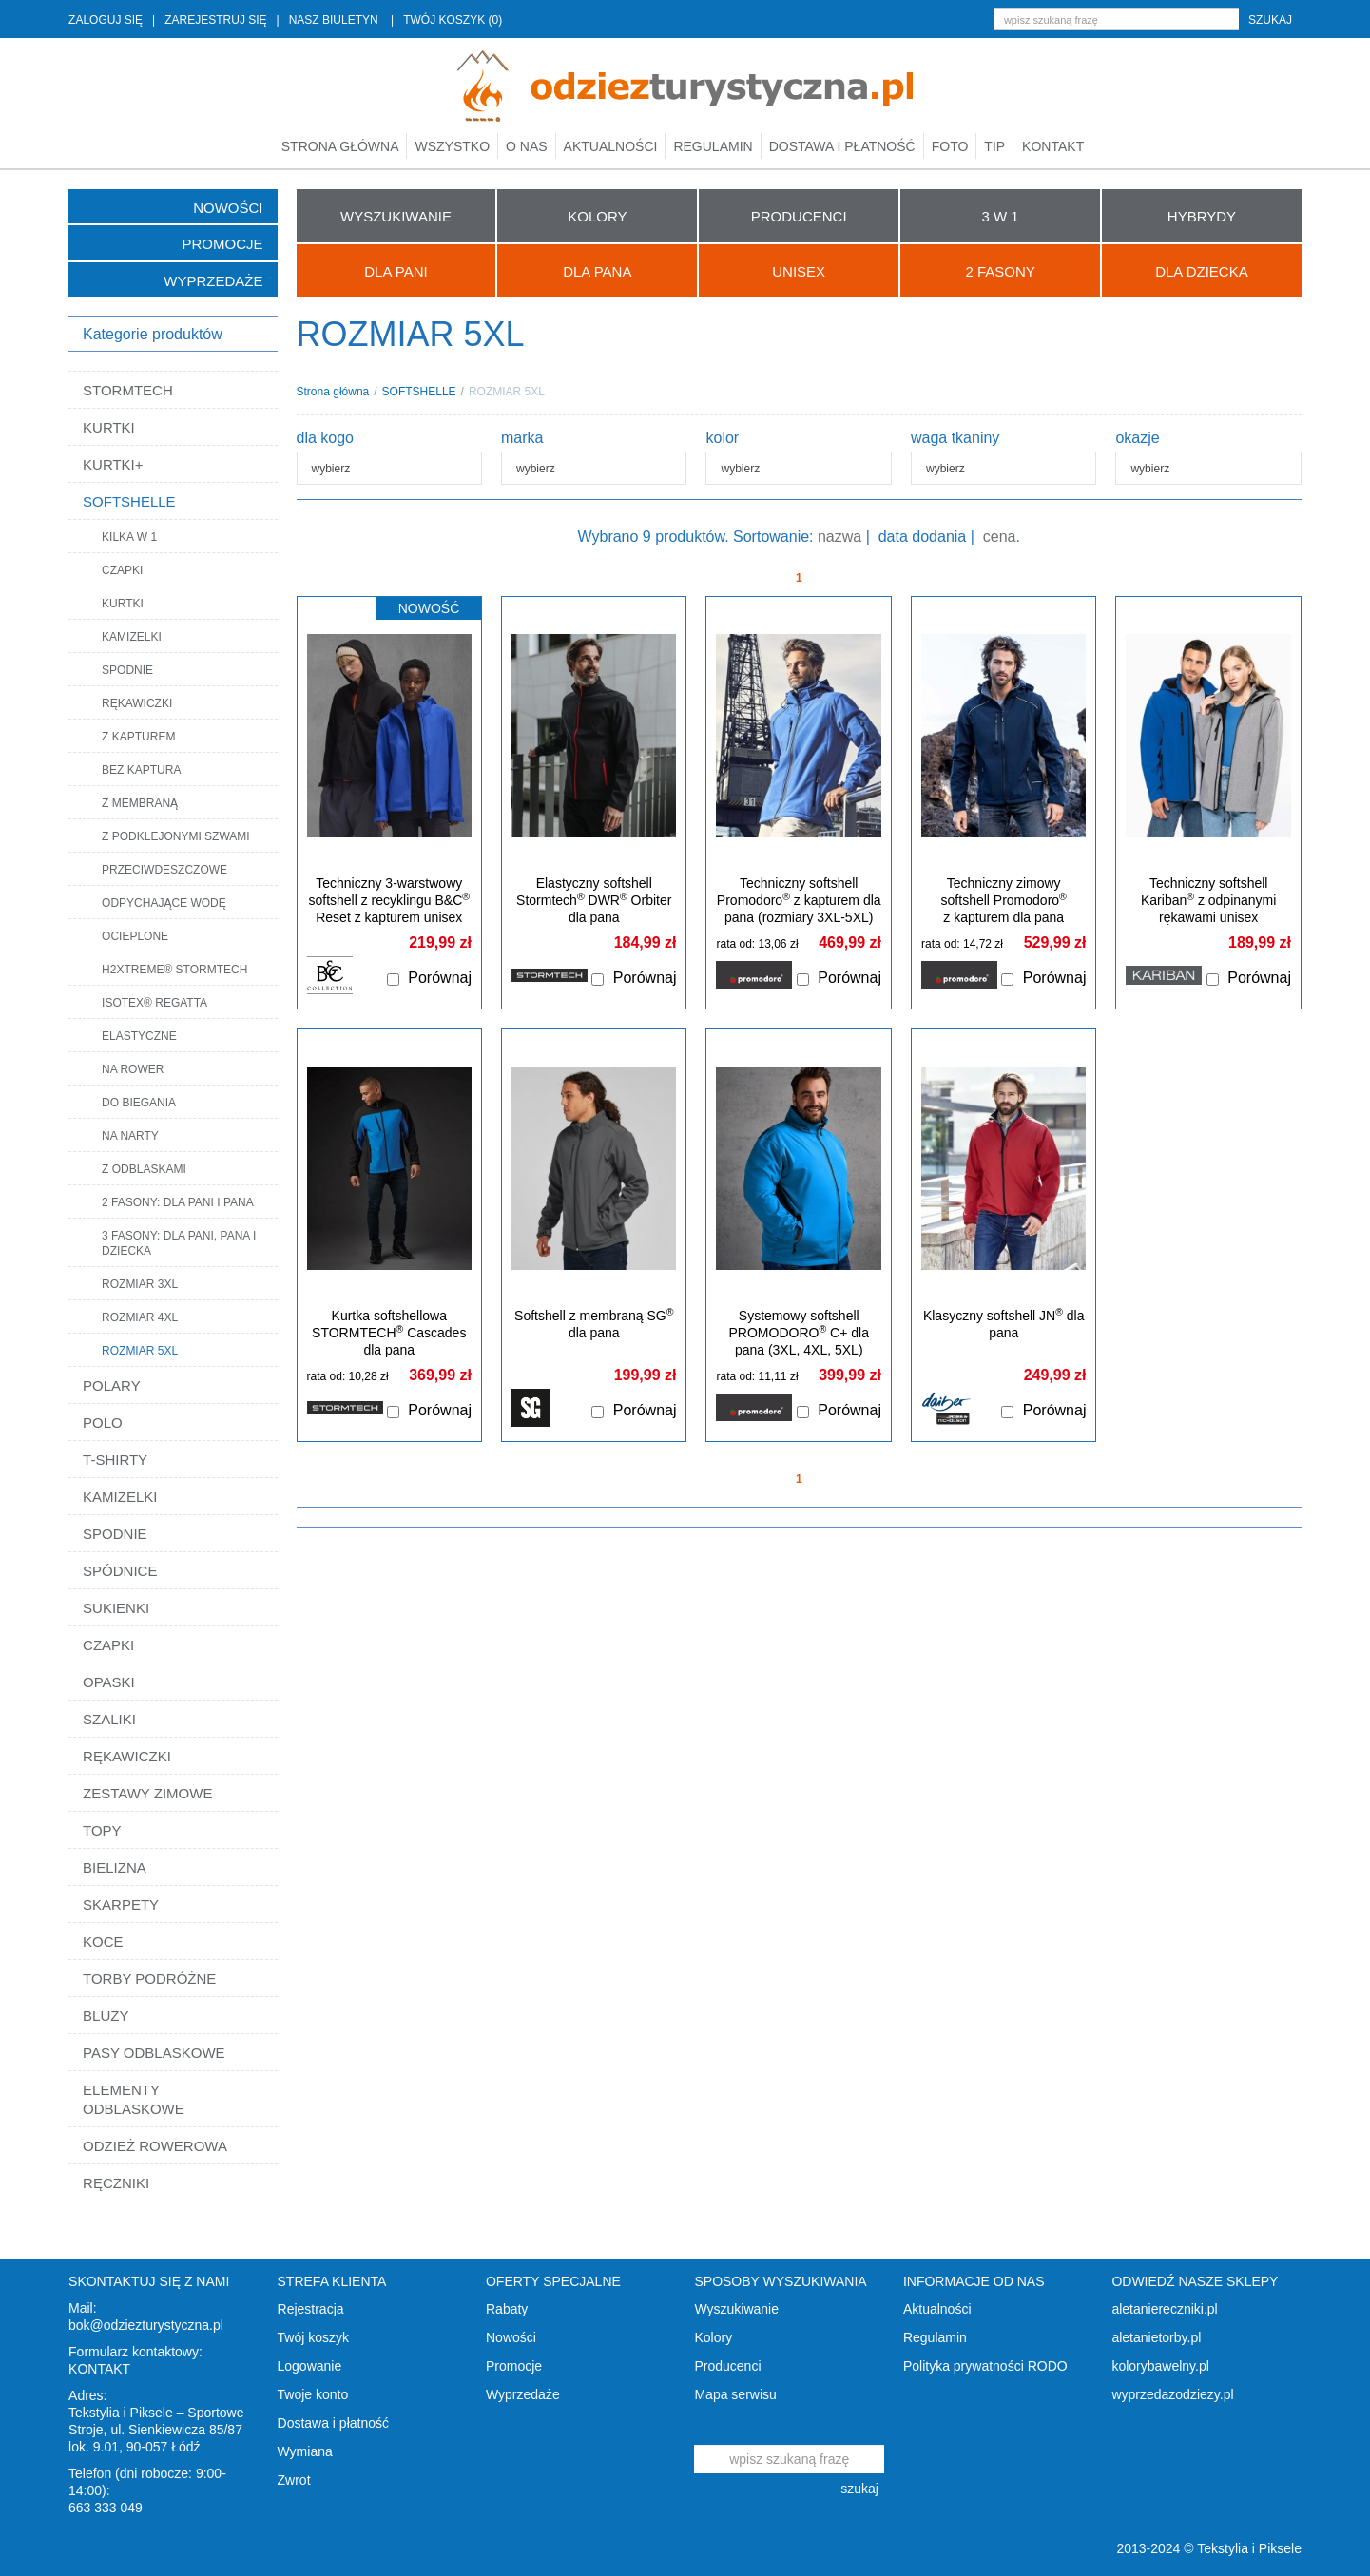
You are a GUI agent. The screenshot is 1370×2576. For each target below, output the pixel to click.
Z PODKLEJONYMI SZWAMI (176, 836)
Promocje (223, 244)
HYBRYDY (1201, 216)
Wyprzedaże (213, 281)
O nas (527, 146)
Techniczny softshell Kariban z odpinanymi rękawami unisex (1208, 900)
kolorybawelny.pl (1159, 2366)
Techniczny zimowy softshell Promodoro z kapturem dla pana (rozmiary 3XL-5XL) (1004, 908)
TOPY (102, 1830)
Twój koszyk (313, 2337)
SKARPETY (121, 1904)
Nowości (227, 208)
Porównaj (440, 978)
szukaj (1270, 20)
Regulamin (712, 146)
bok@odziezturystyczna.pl (145, 2325)
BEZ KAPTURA (141, 770)
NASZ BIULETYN (333, 20)
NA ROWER (133, 1069)
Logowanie (310, 2366)
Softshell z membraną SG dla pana (593, 1323)
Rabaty (507, 2308)
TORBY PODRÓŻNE (149, 1978)
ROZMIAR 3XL (140, 1284)
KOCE (103, 1941)
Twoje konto (313, 2394)
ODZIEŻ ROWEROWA (155, 2146)
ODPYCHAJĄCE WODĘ (164, 903)
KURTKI (109, 427)
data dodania (922, 537)
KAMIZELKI (132, 637)
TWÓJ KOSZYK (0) (452, 20)
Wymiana (305, 2451)
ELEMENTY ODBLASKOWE (133, 2099)
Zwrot (294, 2480)
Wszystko (452, 146)
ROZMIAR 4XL (140, 1317)
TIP (994, 146)
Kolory (713, 2337)
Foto (950, 146)
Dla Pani (395, 271)
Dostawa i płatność (842, 146)
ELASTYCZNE (139, 1036)
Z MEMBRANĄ (140, 803)
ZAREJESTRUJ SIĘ (215, 20)
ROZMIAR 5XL (140, 1350)
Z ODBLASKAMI (144, 1169)
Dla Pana (597, 271)
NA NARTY (130, 1136)
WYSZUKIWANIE (396, 216)
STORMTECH (128, 390)
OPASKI (109, 1682)
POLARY (112, 1385)
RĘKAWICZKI (137, 703)
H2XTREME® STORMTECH (174, 969)
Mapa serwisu (735, 2394)
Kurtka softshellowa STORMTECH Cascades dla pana (389, 1332)
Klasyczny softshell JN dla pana (1004, 1323)
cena (999, 537)
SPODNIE (127, 670)
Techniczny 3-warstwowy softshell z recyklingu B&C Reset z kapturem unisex (389, 900)
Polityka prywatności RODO (985, 2366)
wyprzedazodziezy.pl (1172, 2394)
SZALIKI (109, 1719)
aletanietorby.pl (1156, 2337)
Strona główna (340, 146)
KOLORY (597, 216)
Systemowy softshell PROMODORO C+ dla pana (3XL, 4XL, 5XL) (799, 1332)
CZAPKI (122, 570)
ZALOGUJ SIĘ (105, 20)
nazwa (839, 537)
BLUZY (105, 2016)
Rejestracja (311, 2308)
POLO (103, 1422)
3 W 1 (999, 216)
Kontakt (1053, 146)
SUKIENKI (116, 1608)
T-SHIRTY (115, 1459)
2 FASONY (999, 271)
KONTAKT (99, 2368)
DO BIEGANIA (139, 1102)
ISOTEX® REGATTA (154, 1002)
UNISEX (798, 271)
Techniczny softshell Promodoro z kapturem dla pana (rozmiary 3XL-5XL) (799, 900)
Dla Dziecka (1201, 271)
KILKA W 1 (129, 537)
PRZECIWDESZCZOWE (164, 869)
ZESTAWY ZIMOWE (147, 1793)
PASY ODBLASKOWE (154, 2053)
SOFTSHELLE (129, 501)
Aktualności (611, 146)
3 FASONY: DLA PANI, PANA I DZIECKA (179, 1243)
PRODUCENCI (799, 216)
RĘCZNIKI (116, 2183)
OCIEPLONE (135, 936)
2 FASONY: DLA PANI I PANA (178, 1202)
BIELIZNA (114, 1867)
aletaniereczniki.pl (1164, 2308)
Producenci (727, 2366)
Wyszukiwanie (736, 2308)
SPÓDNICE (120, 1571)
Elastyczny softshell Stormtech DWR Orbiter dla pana (593, 900)
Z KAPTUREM (138, 736)
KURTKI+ (113, 464)
